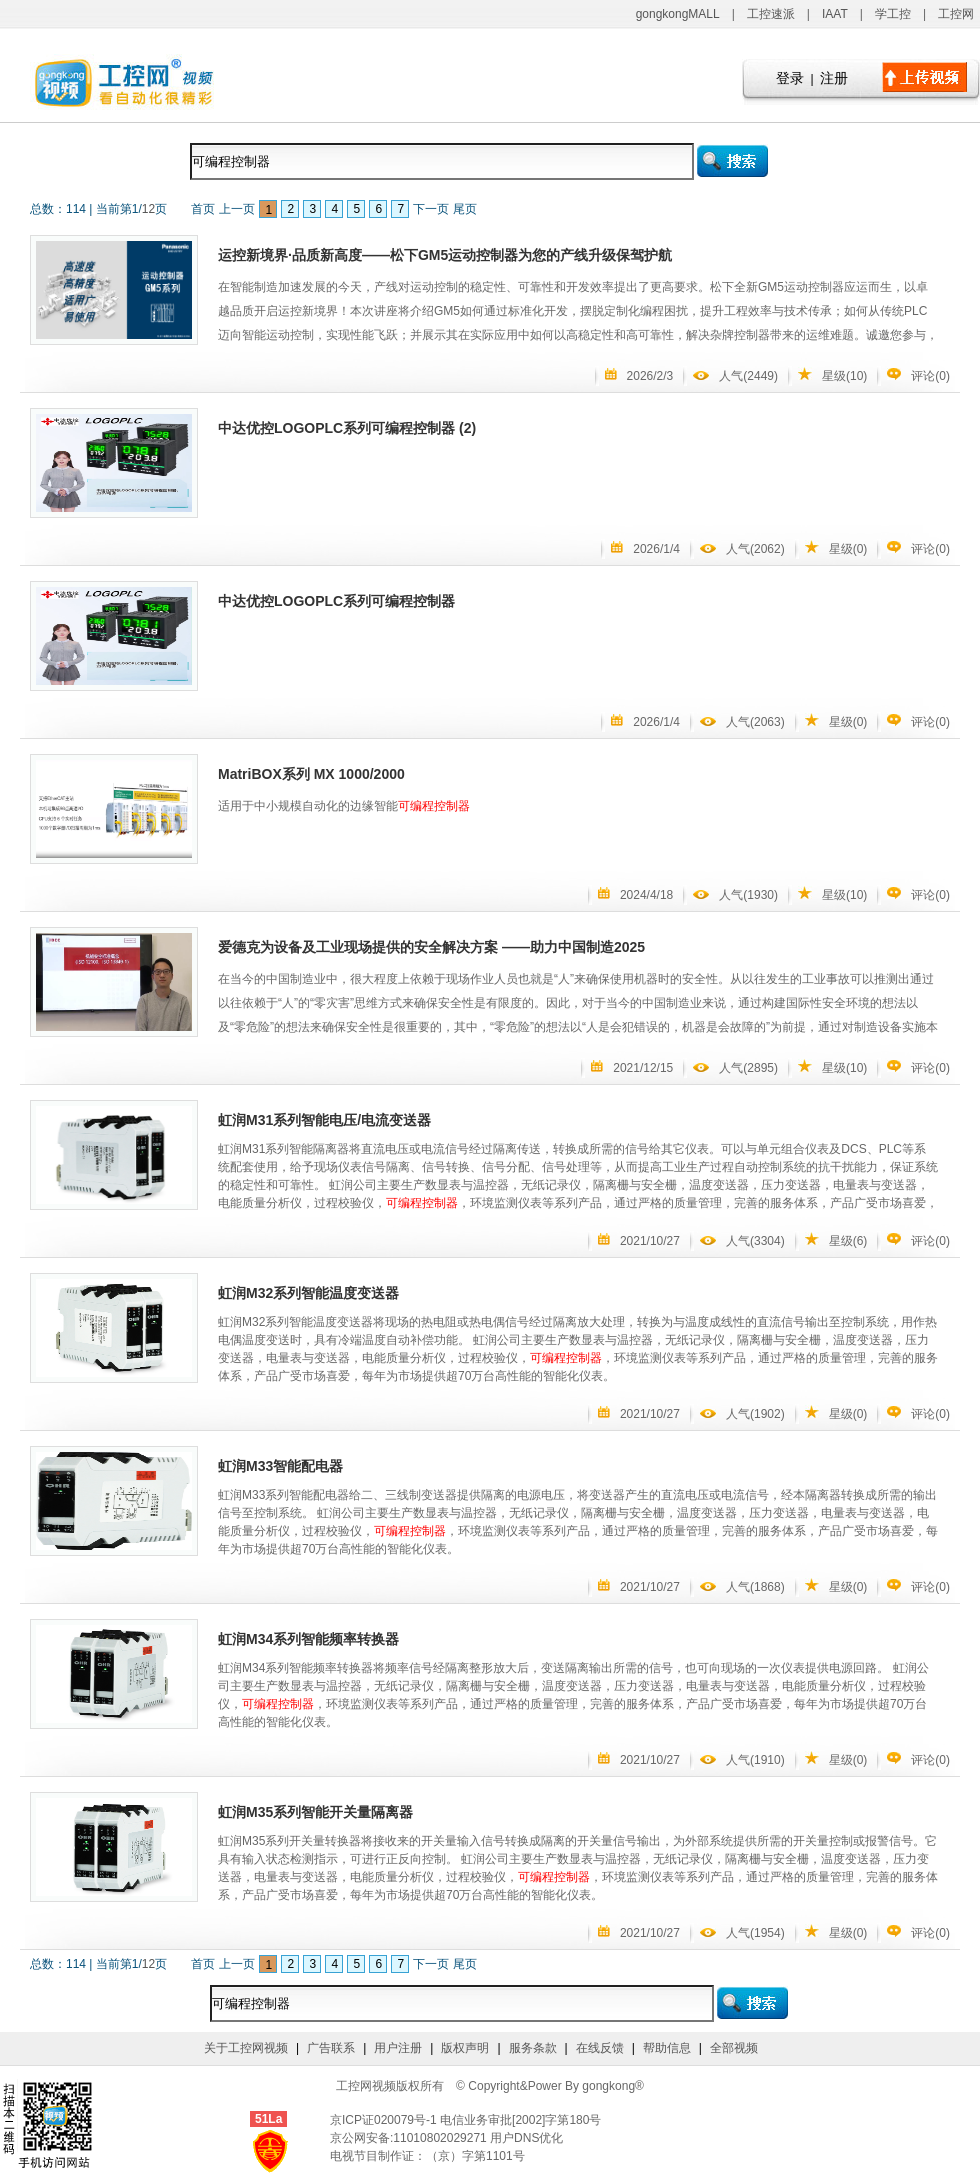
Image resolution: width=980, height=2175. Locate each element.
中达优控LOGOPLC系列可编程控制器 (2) (347, 428)
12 (148, 209)
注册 (834, 78)
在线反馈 (600, 2048)
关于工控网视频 (246, 2048)
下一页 (431, 209)
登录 (790, 78)
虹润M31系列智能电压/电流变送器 (324, 1120)
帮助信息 (667, 2048)
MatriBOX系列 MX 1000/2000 (311, 774)
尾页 (465, 209)
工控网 (956, 14)
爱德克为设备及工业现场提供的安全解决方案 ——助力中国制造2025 (431, 947)
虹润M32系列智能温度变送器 (308, 1293)
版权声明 (465, 2048)
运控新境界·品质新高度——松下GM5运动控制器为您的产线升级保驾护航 (445, 255)
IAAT (835, 14)
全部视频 (734, 2048)
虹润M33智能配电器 (280, 1466)
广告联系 (331, 2048)
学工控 (893, 14)
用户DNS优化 (526, 2138)
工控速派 (771, 14)
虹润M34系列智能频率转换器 (308, 1639)
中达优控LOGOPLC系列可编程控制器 (336, 601)
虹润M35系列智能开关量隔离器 (315, 1812)
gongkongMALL (678, 14)
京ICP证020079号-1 (385, 2120)
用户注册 (398, 2048)
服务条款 (533, 2048)
